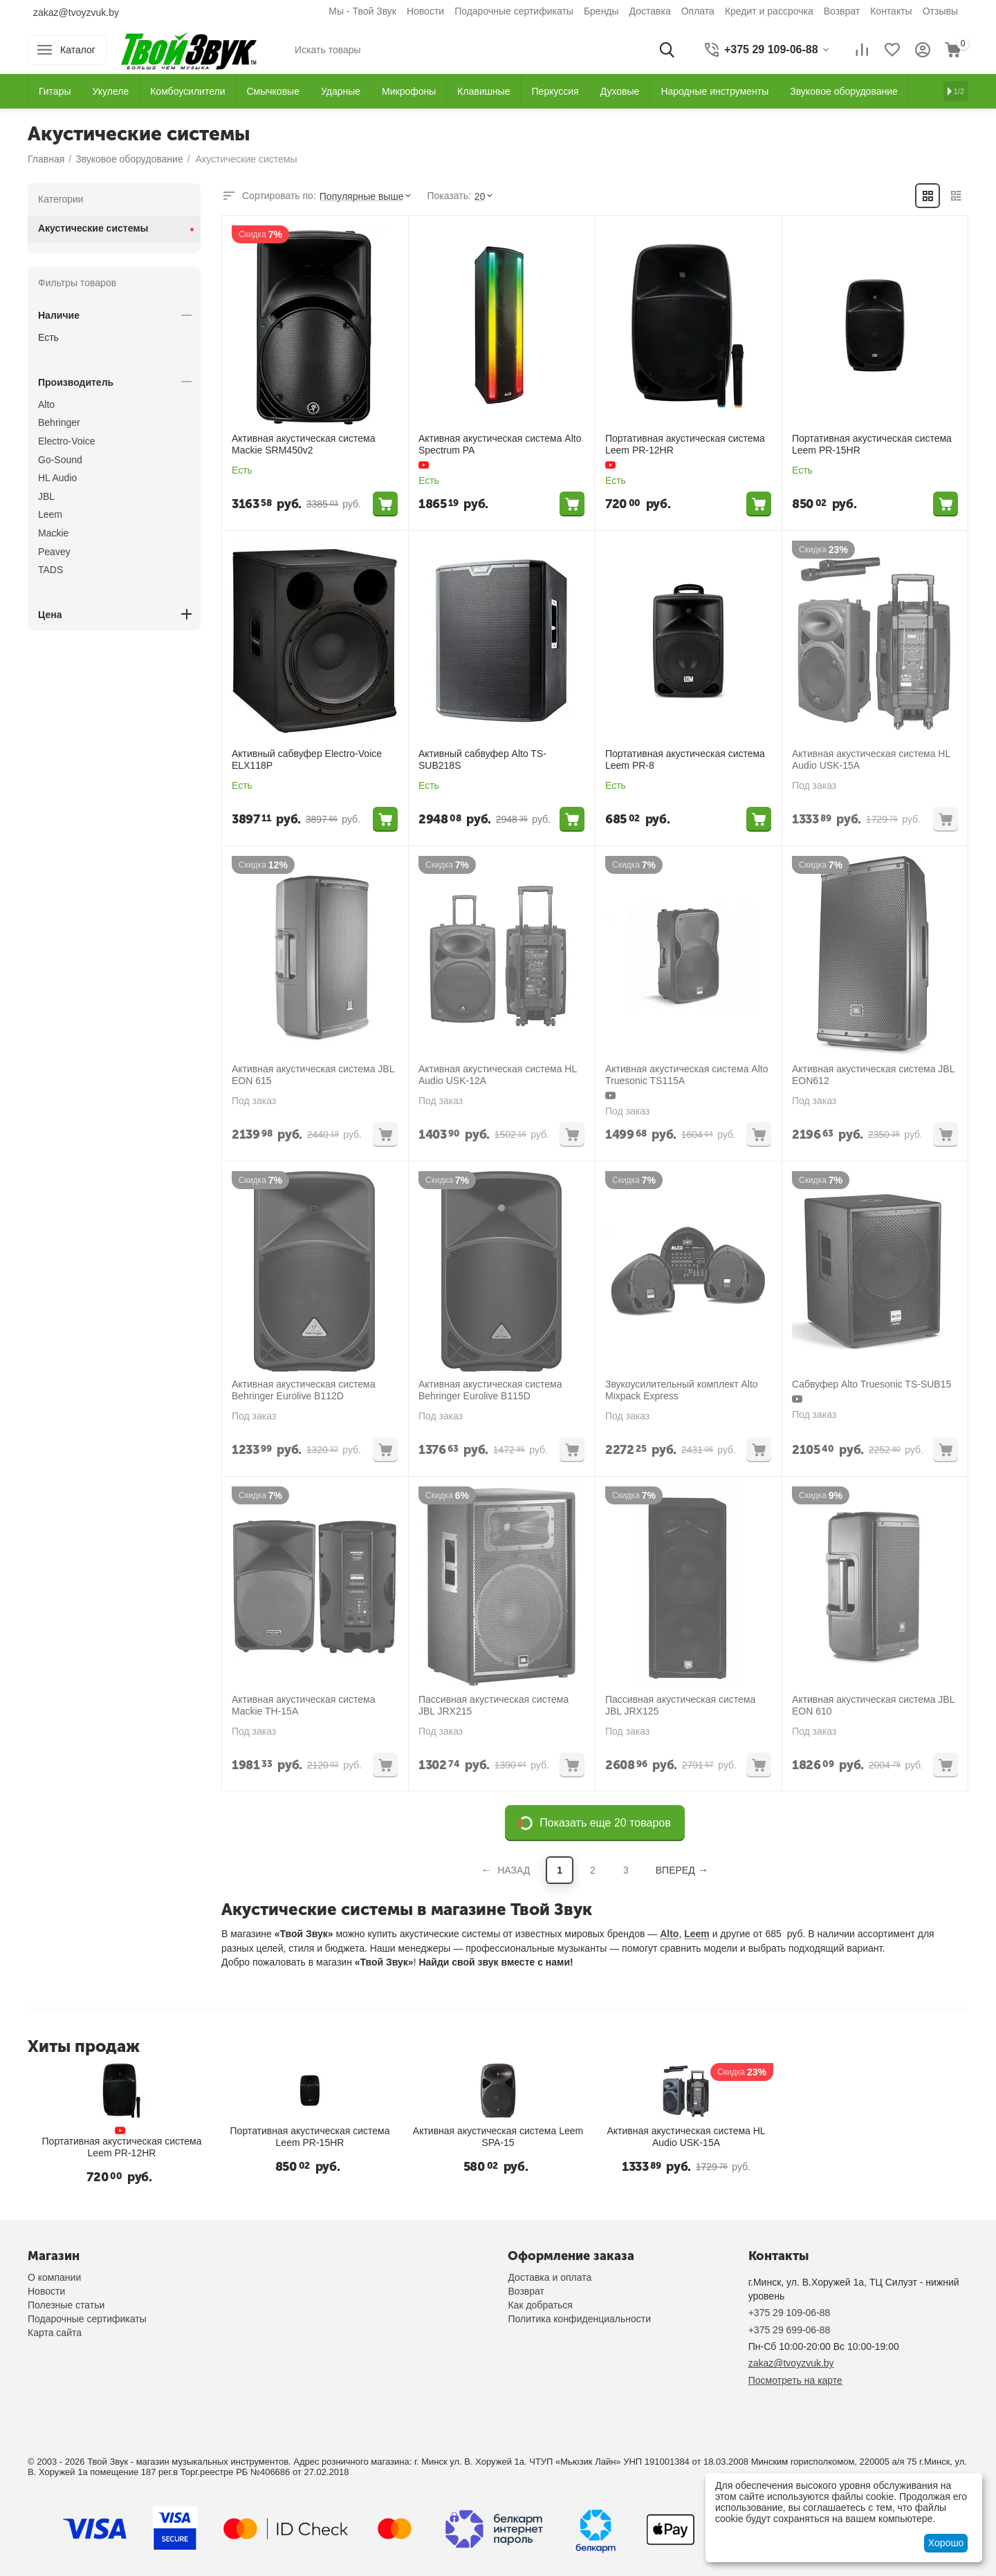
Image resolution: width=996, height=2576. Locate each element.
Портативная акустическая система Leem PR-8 (685, 759)
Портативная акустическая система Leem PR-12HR (685, 444)
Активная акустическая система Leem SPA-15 (498, 2136)
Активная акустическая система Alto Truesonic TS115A (686, 1074)
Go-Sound (60, 459)
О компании (54, 2277)
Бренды (601, 11)
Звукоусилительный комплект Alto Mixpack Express (681, 1390)
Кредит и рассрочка (769, 11)
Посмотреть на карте (795, 2380)
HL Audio (57, 477)
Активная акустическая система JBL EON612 (873, 1074)
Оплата (697, 11)
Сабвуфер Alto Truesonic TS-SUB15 (871, 1384)
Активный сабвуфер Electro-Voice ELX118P (307, 759)
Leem (697, 1933)
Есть (48, 337)
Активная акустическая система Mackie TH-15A (303, 1705)
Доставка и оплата (549, 2277)
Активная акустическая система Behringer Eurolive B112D (303, 1390)
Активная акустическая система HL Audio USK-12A (497, 1074)
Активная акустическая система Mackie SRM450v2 (303, 444)
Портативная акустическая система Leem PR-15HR (872, 444)
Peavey (54, 551)
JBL (46, 496)
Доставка (650, 11)
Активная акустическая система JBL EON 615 (313, 1074)
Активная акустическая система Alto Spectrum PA (499, 444)
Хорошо (946, 2542)
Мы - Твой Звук (362, 11)
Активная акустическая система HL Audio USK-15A (871, 759)
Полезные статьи (66, 2305)
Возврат (842, 11)
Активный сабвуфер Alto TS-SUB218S (482, 759)
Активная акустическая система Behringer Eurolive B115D (490, 1390)
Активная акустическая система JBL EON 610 (873, 1705)
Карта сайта (55, 2332)
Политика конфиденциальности (579, 2318)
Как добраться (540, 2305)
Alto (669, 1933)
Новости (425, 11)
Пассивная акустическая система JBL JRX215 (493, 1705)
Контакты (891, 11)
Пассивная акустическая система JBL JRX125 (680, 1705)
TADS (50, 569)
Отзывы (940, 11)
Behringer (59, 422)
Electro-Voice (66, 441)
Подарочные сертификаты (513, 11)
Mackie (53, 533)
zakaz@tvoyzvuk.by (76, 12)
